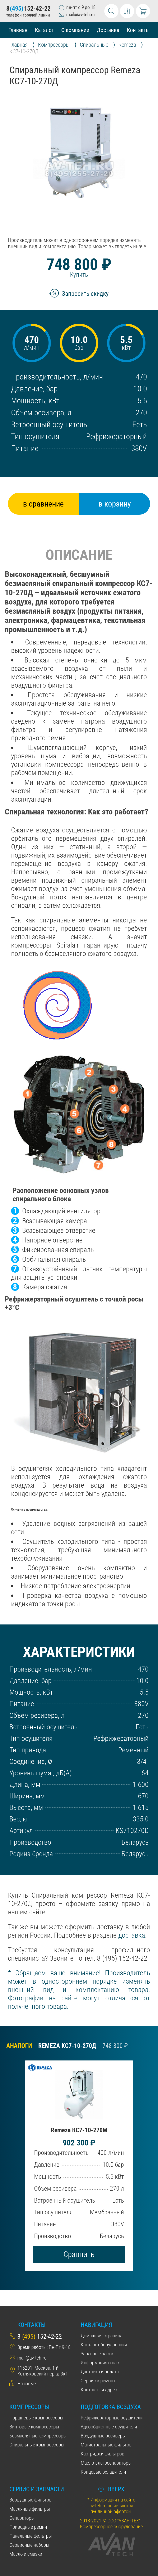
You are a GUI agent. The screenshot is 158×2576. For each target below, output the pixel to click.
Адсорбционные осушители (109, 2427)
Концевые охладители (103, 2472)
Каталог (44, 30)
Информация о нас (100, 2363)
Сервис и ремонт (98, 2381)
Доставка (108, 30)
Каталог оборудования (104, 2345)
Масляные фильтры (29, 2509)
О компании (75, 30)
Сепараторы (22, 2518)
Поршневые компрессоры (36, 2418)
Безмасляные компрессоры (38, 2436)
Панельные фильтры (30, 2536)
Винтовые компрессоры (34, 2427)
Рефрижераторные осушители (112, 2418)
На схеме (26, 2384)
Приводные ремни (28, 2527)
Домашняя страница (101, 2336)
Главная (17, 30)
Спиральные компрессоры (36, 2445)
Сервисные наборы (29, 2545)
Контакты (138, 30)
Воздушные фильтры (30, 2500)
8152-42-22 (28, 8)
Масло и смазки (25, 2554)
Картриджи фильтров (102, 2454)
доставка (131, 1935)
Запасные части (97, 2354)
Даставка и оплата (100, 2372)
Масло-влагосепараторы (106, 2463)
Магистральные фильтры (107, 2445)
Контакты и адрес (99, 2390)
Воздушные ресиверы (103, 2436)
